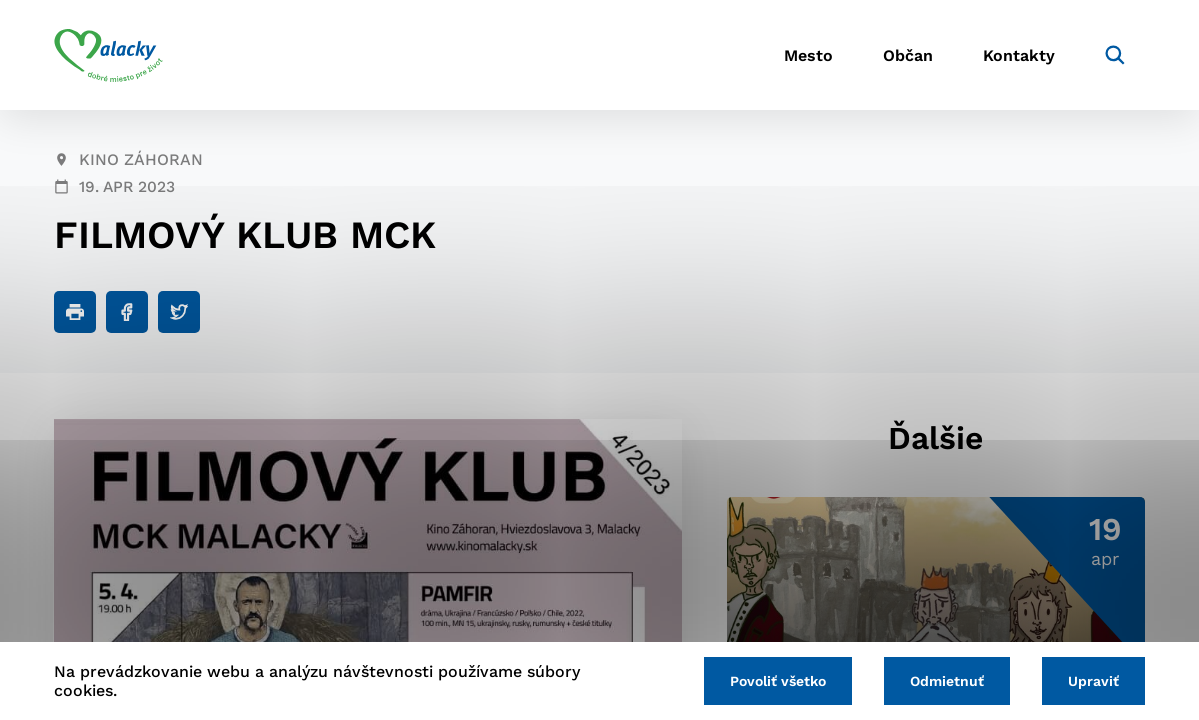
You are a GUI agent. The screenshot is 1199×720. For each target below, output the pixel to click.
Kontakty (1019, 55)
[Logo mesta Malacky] (108, 55)
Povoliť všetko (778, 681)
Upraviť (1093, 681)
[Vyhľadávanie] (1115, 55)
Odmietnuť (947, 681)
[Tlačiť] (75, 312)
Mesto (808, 55)
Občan (908, 55)
